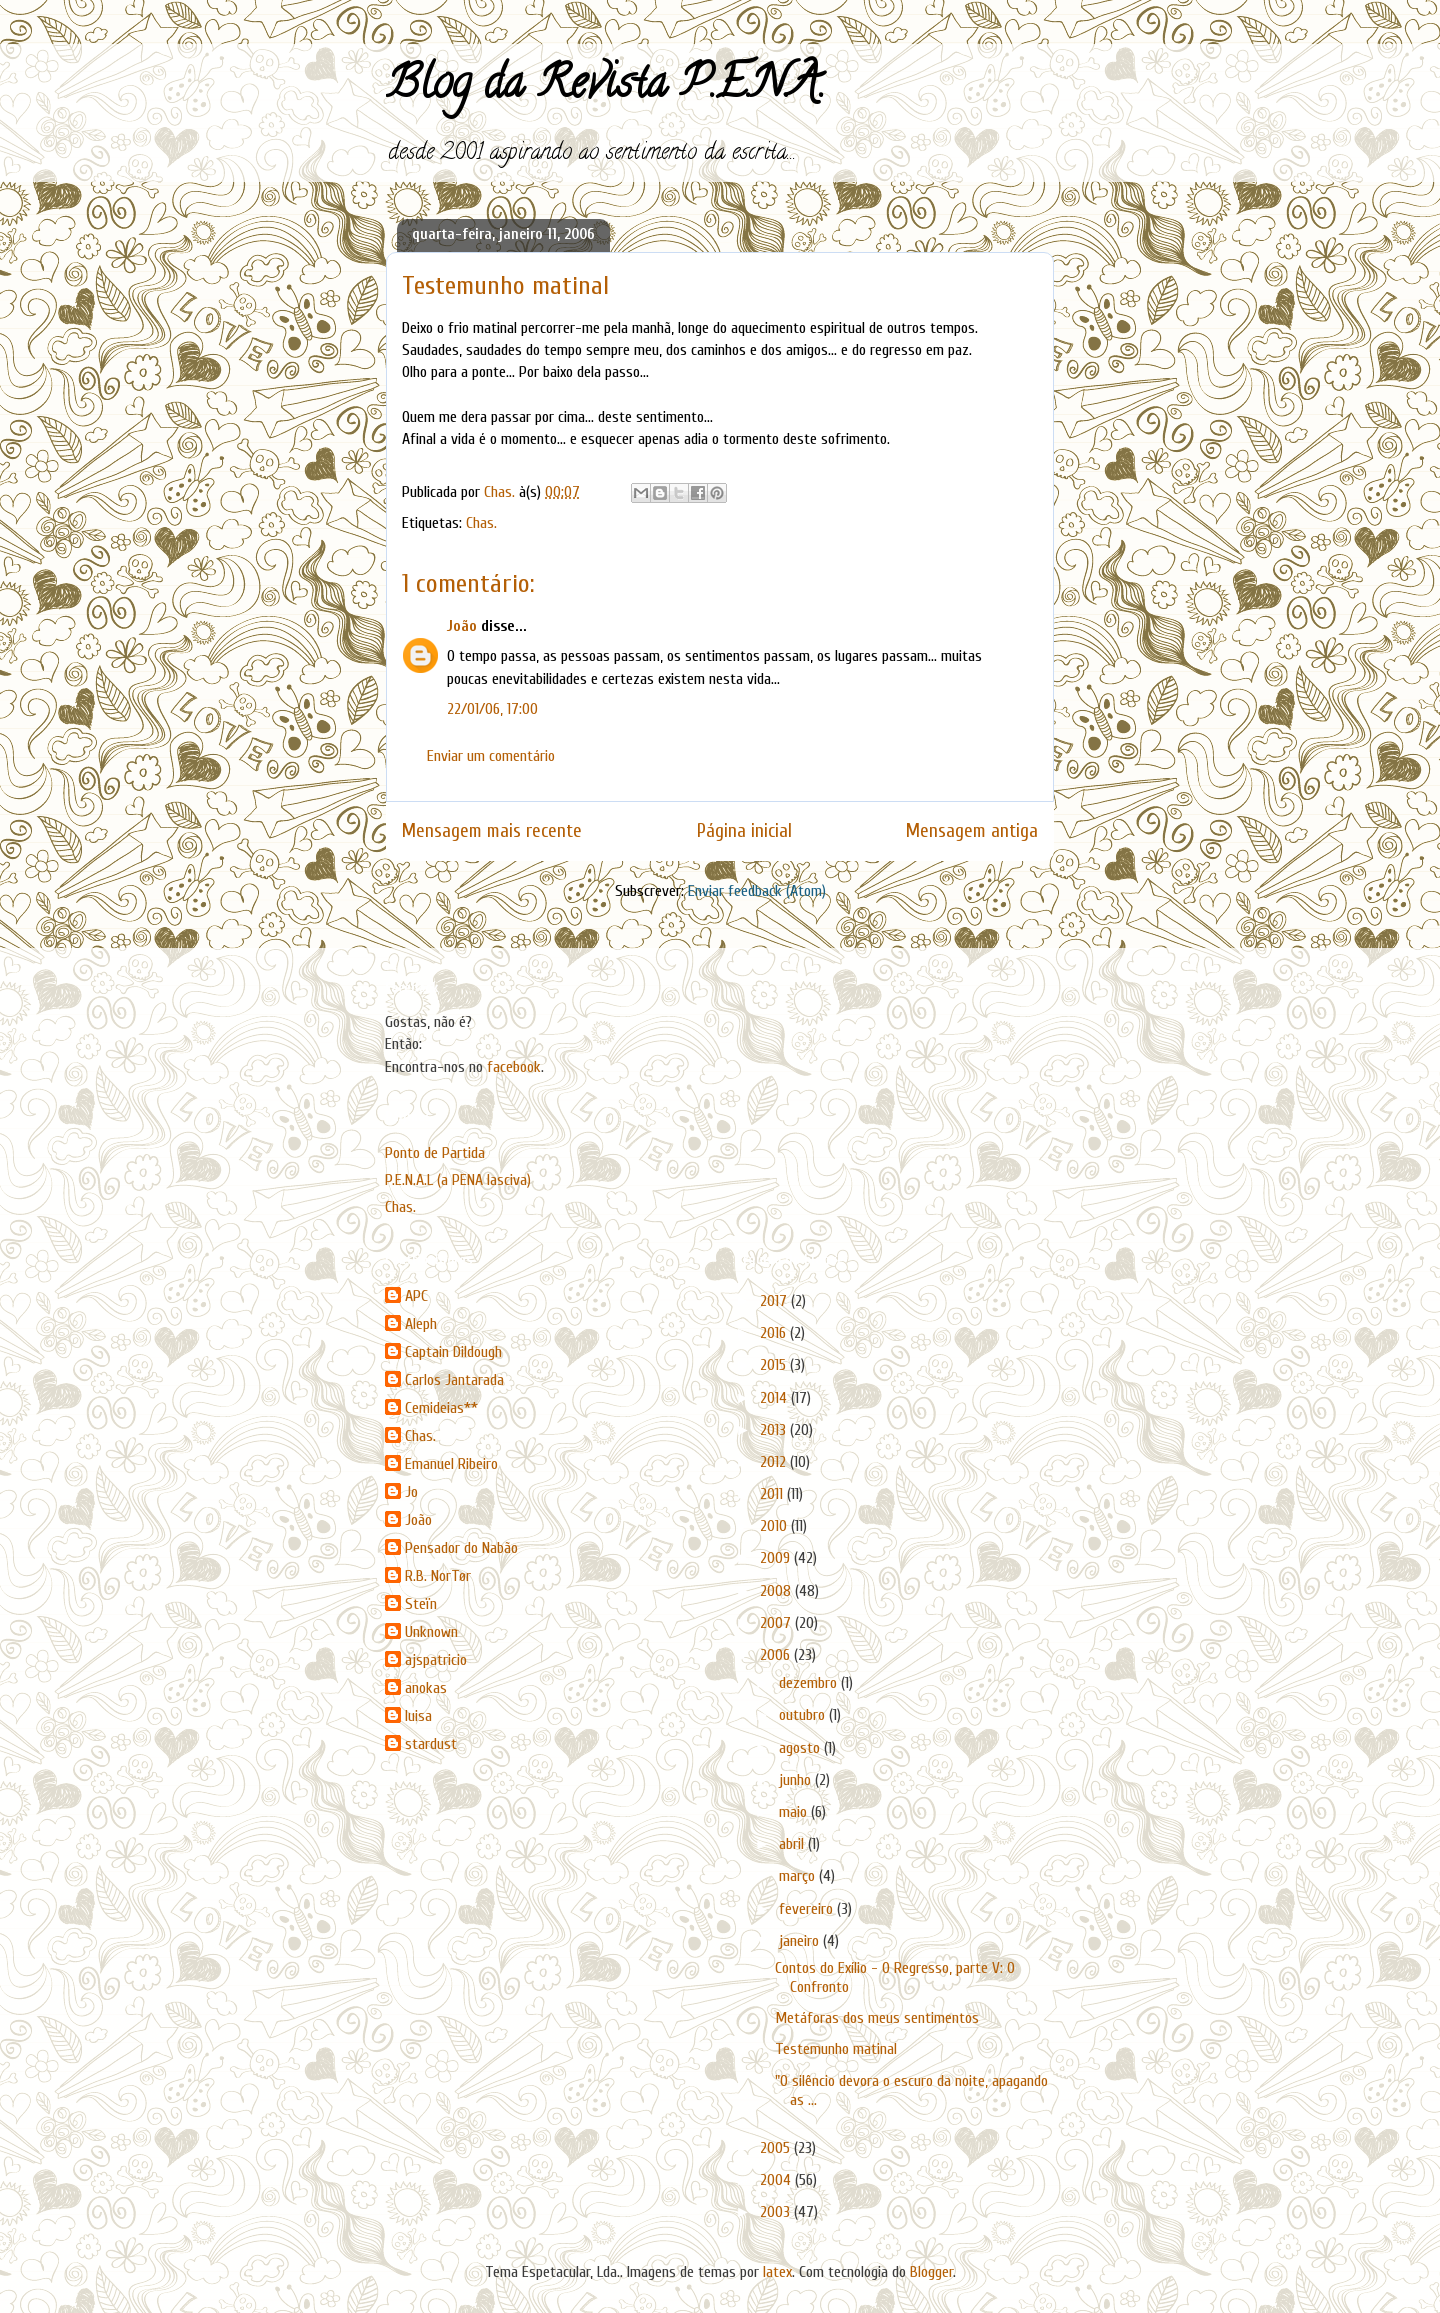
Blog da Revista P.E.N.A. (605, 88)
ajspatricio (436, 1660)
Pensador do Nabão (461, 1548)
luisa (418, 1716)
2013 (775, 1430)
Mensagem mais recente (492, 831)
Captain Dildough (453, 1352)
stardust (431, 1744)
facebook (514, 1067)
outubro (804, 1715)
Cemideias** (441, 1408)
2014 (775, 1398)
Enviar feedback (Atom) (757, 891)
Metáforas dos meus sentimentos (877, 2018)
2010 (775, 1526)
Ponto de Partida (435, 1153)
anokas (426, 1688)
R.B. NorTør (438, 1576)
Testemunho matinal (836, 2049)
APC (416, 1296)
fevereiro (808, 1909)
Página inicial (744, 831)
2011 (773, 1494)
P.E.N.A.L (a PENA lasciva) (458, 1180)
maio (795, 1812)
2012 (775, 1462)
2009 (777, 1558)
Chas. (481, 523)
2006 (777, 1655)
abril (793, 1844)
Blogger (931, 2272)
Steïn (421, 1604)
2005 (777, 2148)
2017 (775, 1301)
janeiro (801, 1941)
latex (777, 2272)
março (799, 1876)
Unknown (431, 1632)
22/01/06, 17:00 (492, 709)
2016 (775, 1333)
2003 (777, 2212)
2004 (777, 2180)
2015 (775, 1365)
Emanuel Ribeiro (451, 1464)
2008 (777, 1591)
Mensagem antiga (972, 831)
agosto (801, 1748)
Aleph (421, 1324)
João (462, 626)
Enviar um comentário (491, 756)
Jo (411, 1492)
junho (797, 1780)
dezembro (810, 1683)
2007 (777, 1623)
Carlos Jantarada (454, 1380)
